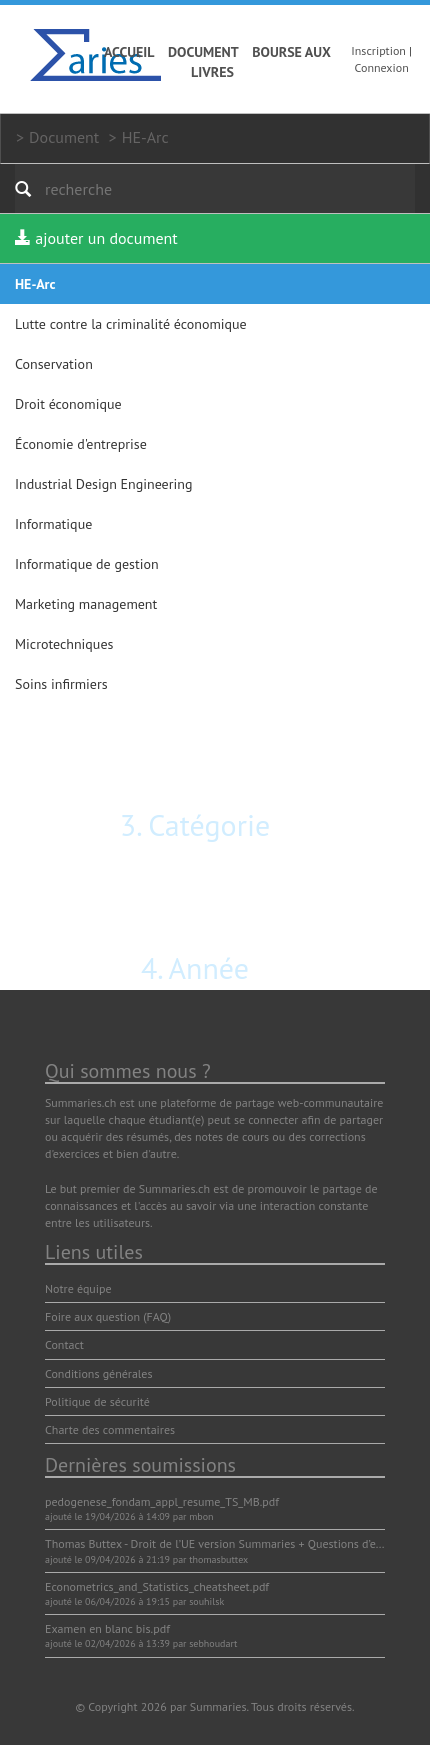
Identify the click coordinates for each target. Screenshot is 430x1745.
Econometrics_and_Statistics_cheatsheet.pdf (157, 1586)
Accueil (129, 52)
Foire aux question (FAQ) (108, 1316)
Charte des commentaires (110, 1429)
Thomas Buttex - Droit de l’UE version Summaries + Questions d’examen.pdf (237, 1543)
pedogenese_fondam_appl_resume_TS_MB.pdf (162, 1501)
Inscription (378, 50)
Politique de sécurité (97, 1401)
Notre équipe (78, 1288)
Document (203, 52)
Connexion (382, 67)
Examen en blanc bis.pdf (107, 1628)
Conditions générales (99, 1373)
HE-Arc (145, 137)
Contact (64, 1344)
